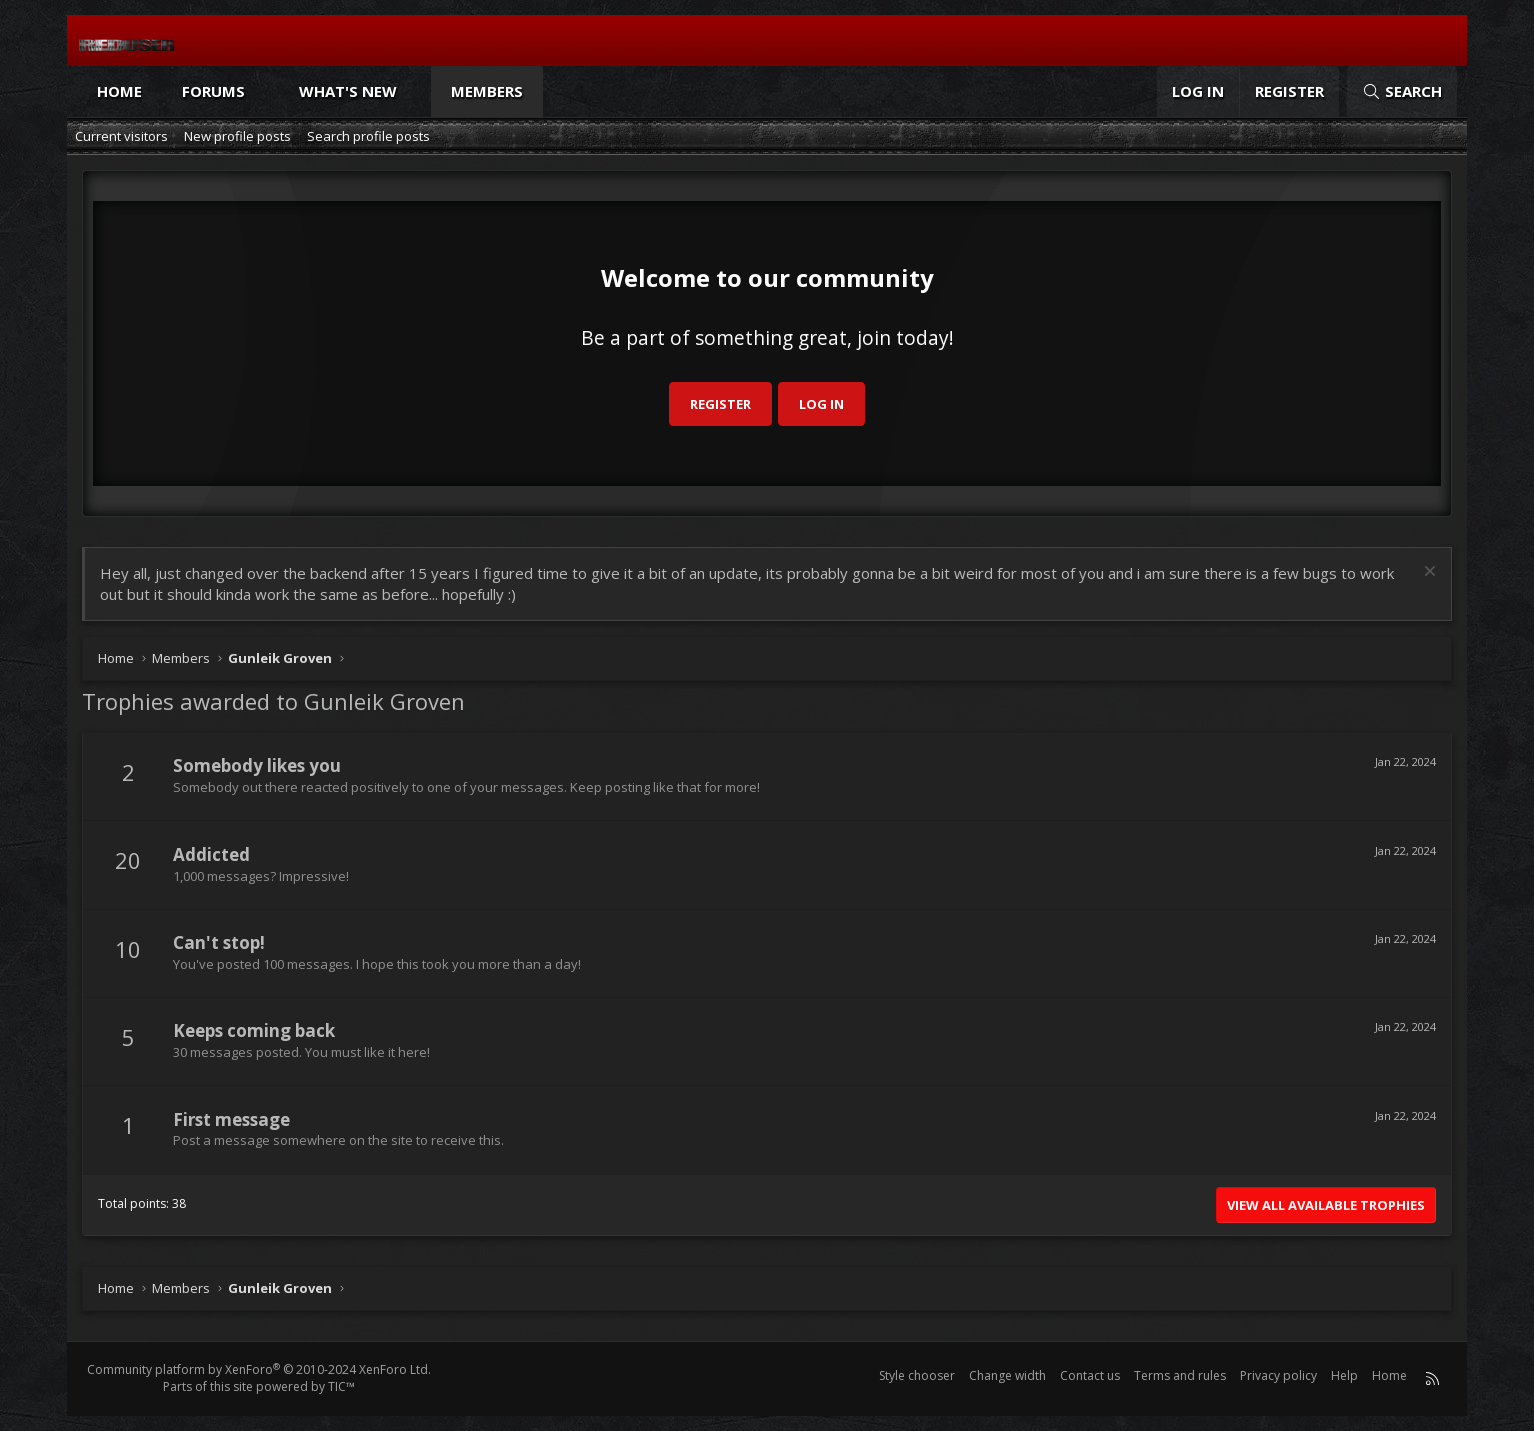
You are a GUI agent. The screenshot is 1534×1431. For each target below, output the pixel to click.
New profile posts (237, 136)
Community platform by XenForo (259, 1369)
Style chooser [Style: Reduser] (917, 1375)
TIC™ (341, 1386)
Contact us (1090, 1375)
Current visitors (121, 136)
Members (487, 91)
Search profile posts (368, 136)
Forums (213, 91)
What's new (348, 91)
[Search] (1402, 91)
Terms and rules (1180, 1375)
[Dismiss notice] (1427, 573)
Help (1344, 1375)
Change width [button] (1007, 1375)
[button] (263, 91)
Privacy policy (1278, 1375)
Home (119, 91)
